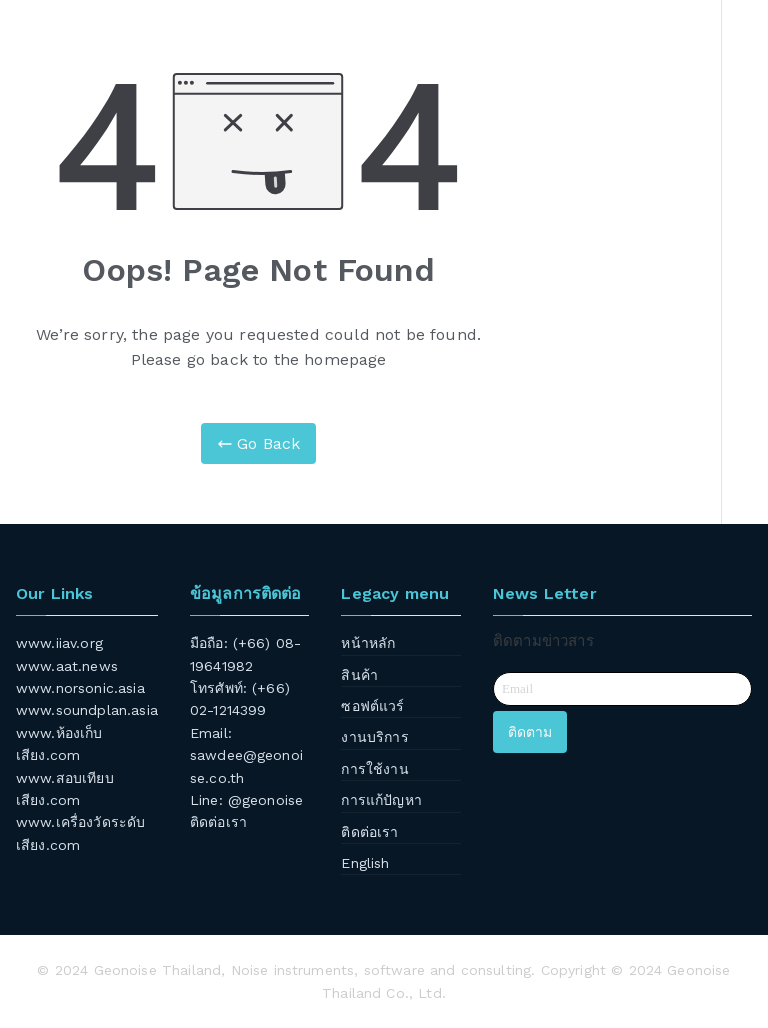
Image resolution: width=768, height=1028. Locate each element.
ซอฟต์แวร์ (372, 706)
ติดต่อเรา (218, 822)
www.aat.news (67, 666)
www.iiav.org (59, 643)
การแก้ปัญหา (381, 800)
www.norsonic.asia (80, 688)
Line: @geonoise (246, 800)
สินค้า (359, 675)
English (365, 863)
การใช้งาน (374, 769)
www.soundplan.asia (87, 710)
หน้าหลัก (368, 643)
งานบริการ (374, 737)
